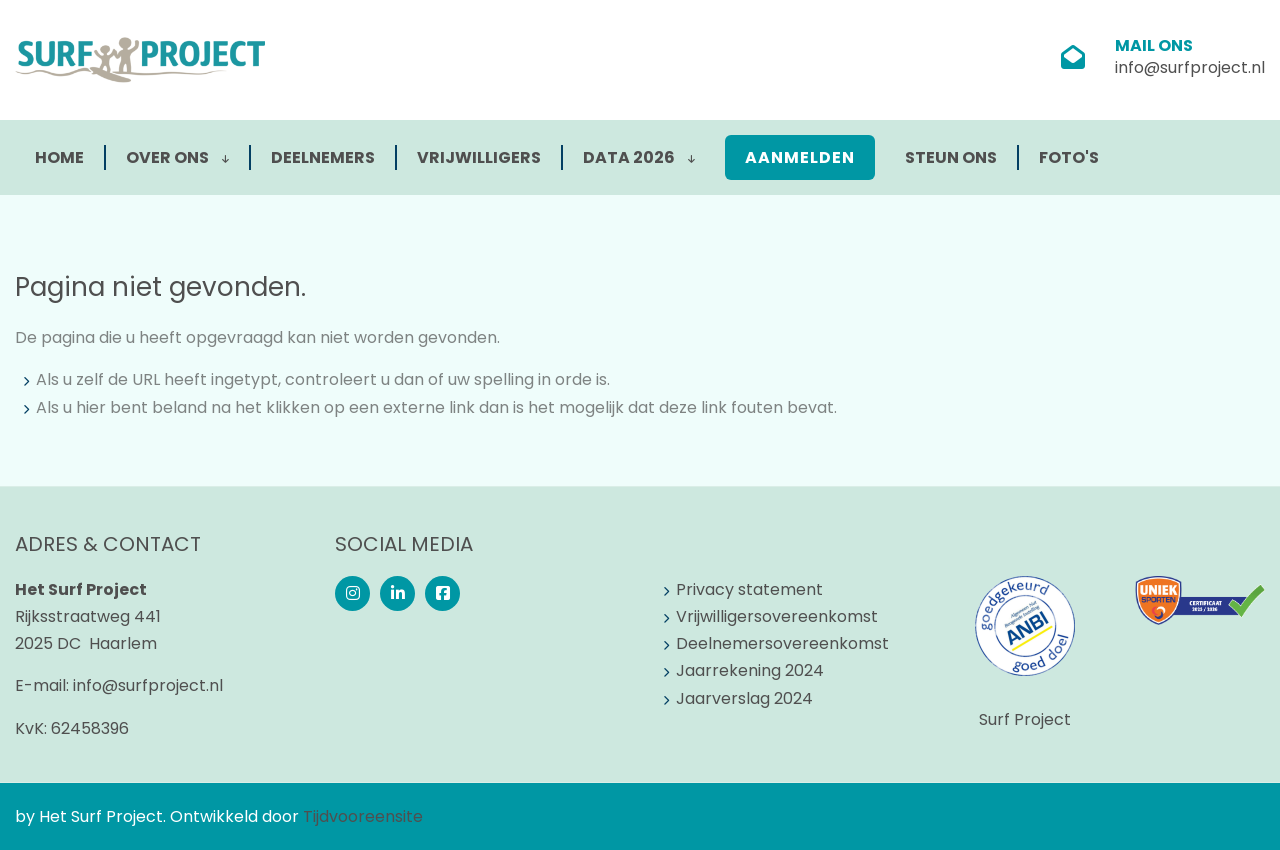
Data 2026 (639, 157)
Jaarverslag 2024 (744, 698)
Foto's (1069, 157)
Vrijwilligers (479, 157)
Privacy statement (749, 589)
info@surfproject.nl (1190, 67)
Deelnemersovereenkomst (782, 643)
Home (59, 157)
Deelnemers (323, 157)
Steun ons (951, 157)
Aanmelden (800, 157)
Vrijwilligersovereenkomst (777, 616)
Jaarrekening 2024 (750, 670)
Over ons (177, 157)
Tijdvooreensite (363, 816)
